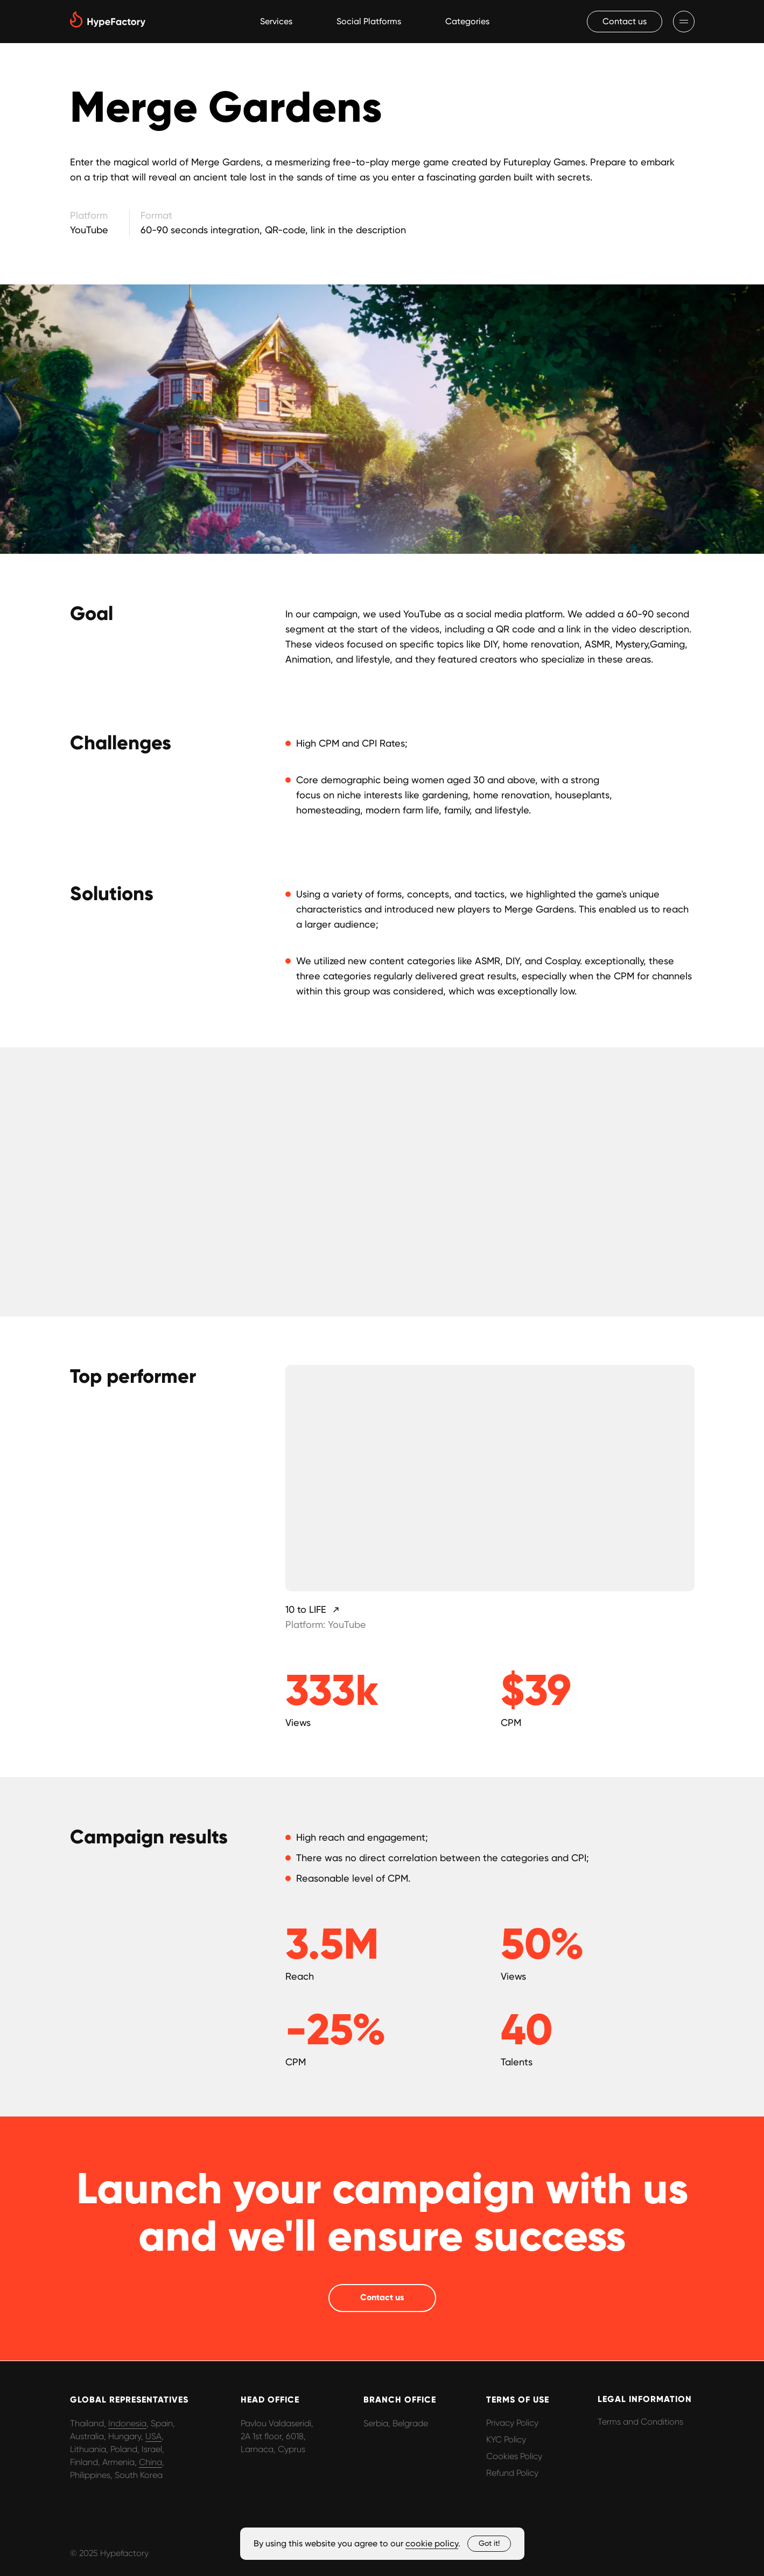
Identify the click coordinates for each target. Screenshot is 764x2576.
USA (153, 2436)
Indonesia (127, 2423)
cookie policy (431, 2543)
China (150, 2462)
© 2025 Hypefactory (109, 2553)
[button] (624, 21)
